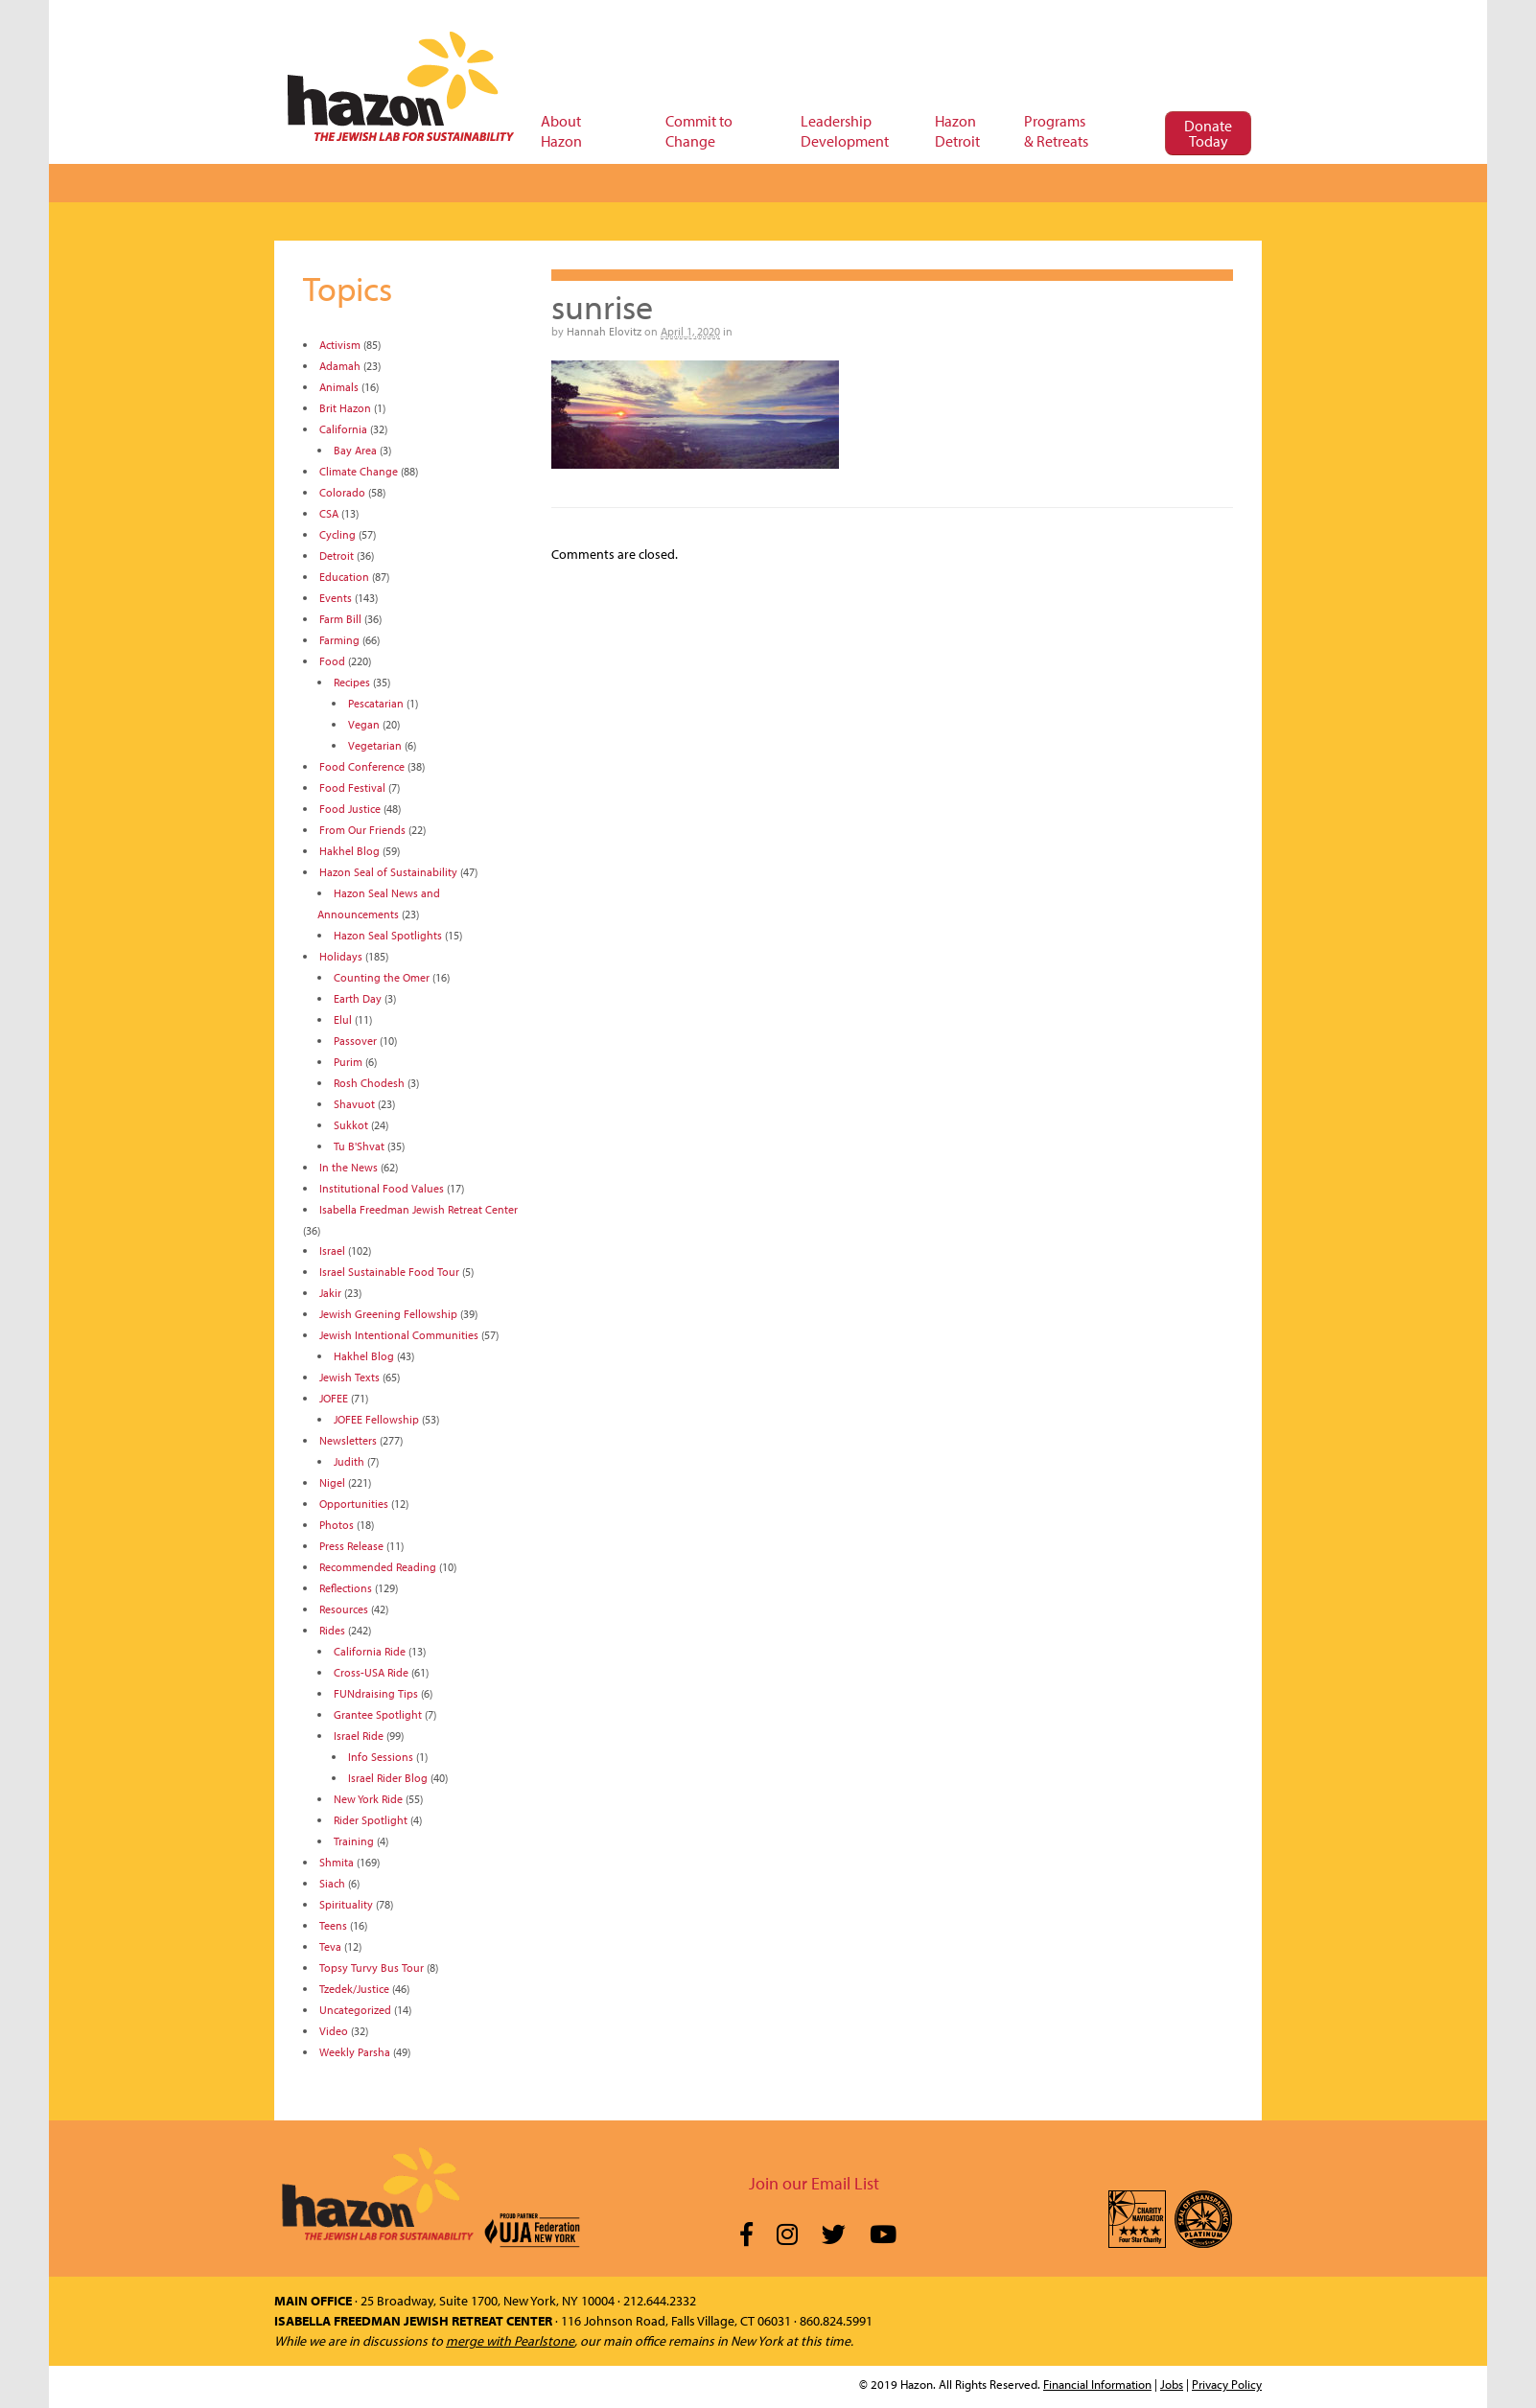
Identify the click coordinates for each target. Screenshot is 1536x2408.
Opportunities (353, 1503)
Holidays (340, 956)
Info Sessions (380, 1756)
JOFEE (333, 1398)
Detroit (336, 555)
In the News (348, 1167)
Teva (330, 1946)
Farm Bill (340, 619)
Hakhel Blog (349, 851)
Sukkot (351, 1125)
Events (335, 597)
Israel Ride (359, 1735)
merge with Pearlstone (510, 2341)
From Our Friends (362, 829)
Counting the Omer (382, 977)
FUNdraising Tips (376, 1693)
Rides (332, 1630)
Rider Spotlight (370, 1820)
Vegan (364, 724)
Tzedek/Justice (354, 1988)
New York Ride (368, 1799)
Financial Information (1097, 2384)
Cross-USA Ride (371, 1672)
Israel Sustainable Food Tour (389, 1271)
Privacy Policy (1227, 2384)
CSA (328, 513)
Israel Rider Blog (388, 1778)
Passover (355, 1040)
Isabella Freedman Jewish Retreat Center (418, 1209)
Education (344, 576)
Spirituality (346, 1904)
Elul (343, 1019)
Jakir (330, 1292)
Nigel (332, 1482)
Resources (343, 1609)
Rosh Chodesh (369, 1083)
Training (354, 1841)
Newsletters (348, 1440)
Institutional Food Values (381, 1188)
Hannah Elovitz (604, 331)
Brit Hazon (345, 408)
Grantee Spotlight (378, 1714)
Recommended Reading (377, 1567)
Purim (348, 1061)
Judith (349, 1461)
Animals (339, 387)
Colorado (342, 492)
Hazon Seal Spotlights (388, 935)
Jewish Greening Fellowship (388, 1314)
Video (333, 2031)
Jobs (1171, 2384)
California (343, 429)
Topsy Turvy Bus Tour (371, 1967)
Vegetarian (375, 745)
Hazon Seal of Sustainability (388, 872)
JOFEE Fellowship (376, 1419)
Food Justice (350, 808)
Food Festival (352, 787)
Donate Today (1208, 133)
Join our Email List (814, 2183)
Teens (333, 1925)
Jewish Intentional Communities (398, 1335)
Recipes (352, 682)
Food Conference (362, 766)
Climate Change (358, 471)
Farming (339, 640)
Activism (340, 344)
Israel (332, 1250)
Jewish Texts (349, 1377)
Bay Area (355, 450)
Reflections (345, 1588)
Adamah (340, 366)
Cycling (337, 534)
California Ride (370, 1651)
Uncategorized (355, 2010)
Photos (336, 1524)
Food (332, 661)
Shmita (336, 1862)
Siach (332, 1883)
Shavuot (354, 1104)
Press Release (351, 1546)
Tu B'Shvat (359, 1146)
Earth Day (358, 998)
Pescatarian (376, 703)
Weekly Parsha (354, 2052)
